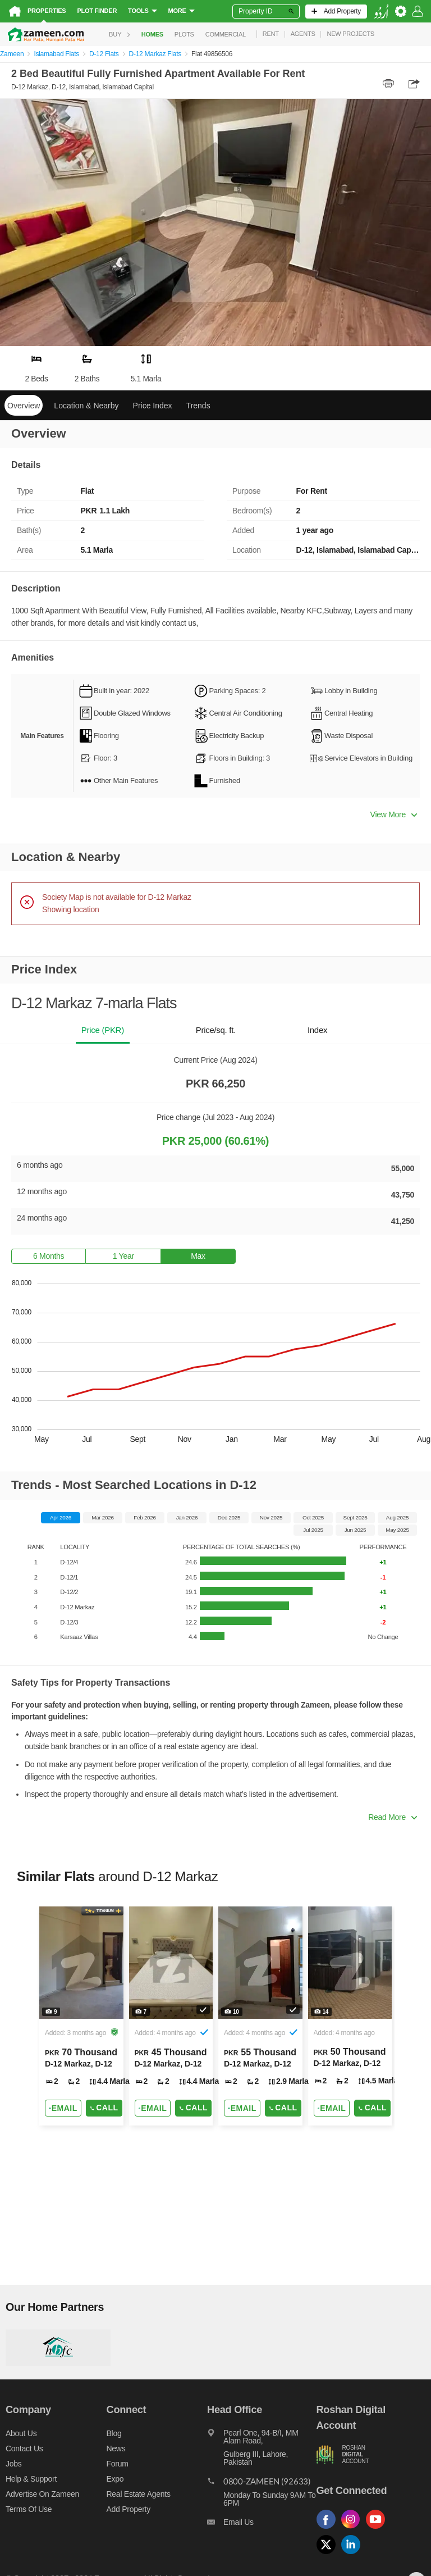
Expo (115, 2478)
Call (104, 2107)
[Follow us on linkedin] (353, 2554)
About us (21, 2433)
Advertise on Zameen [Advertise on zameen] (42, 2493)
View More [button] (393, 814)
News (116, 2448)
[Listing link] (81, 2016)
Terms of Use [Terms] (29, 2509)
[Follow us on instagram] (353, 2529)
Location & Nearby (86, 405)
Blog (114, 2433)
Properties (46, 10)
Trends (198, 405)
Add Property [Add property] (128, 2509)
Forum (118, 2463)
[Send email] (63, 2108)
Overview (23, 405)
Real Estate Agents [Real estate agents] (139, 2493)
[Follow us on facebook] (329, 2529)
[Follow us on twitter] (329, 2554)
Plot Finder (97, 10)
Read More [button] (392, 1817)
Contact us (24, 2448)
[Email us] (261, 2525)
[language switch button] (381, 11)
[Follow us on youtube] (378, 2529)
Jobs (13, 2463)
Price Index (152, 405)
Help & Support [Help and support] (31, 2478)
